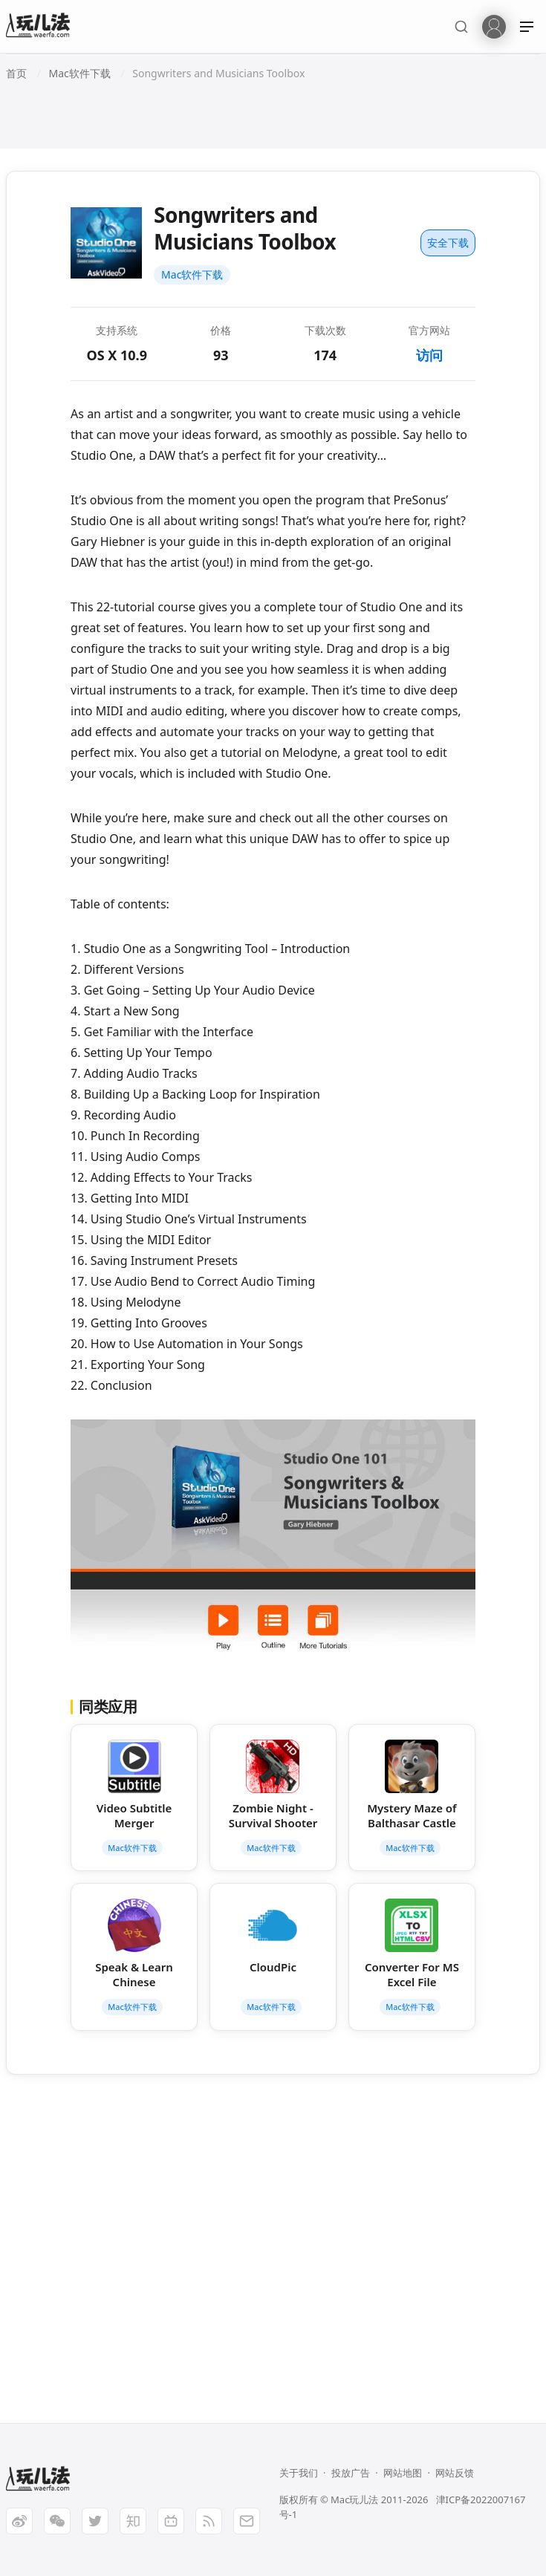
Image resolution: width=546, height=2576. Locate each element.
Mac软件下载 (192, 274)
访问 (429, 355)
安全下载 (448, 242)
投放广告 (350, 2472)
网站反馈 (454, 2472)
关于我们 (298, 2472)
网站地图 (402, 2472)
